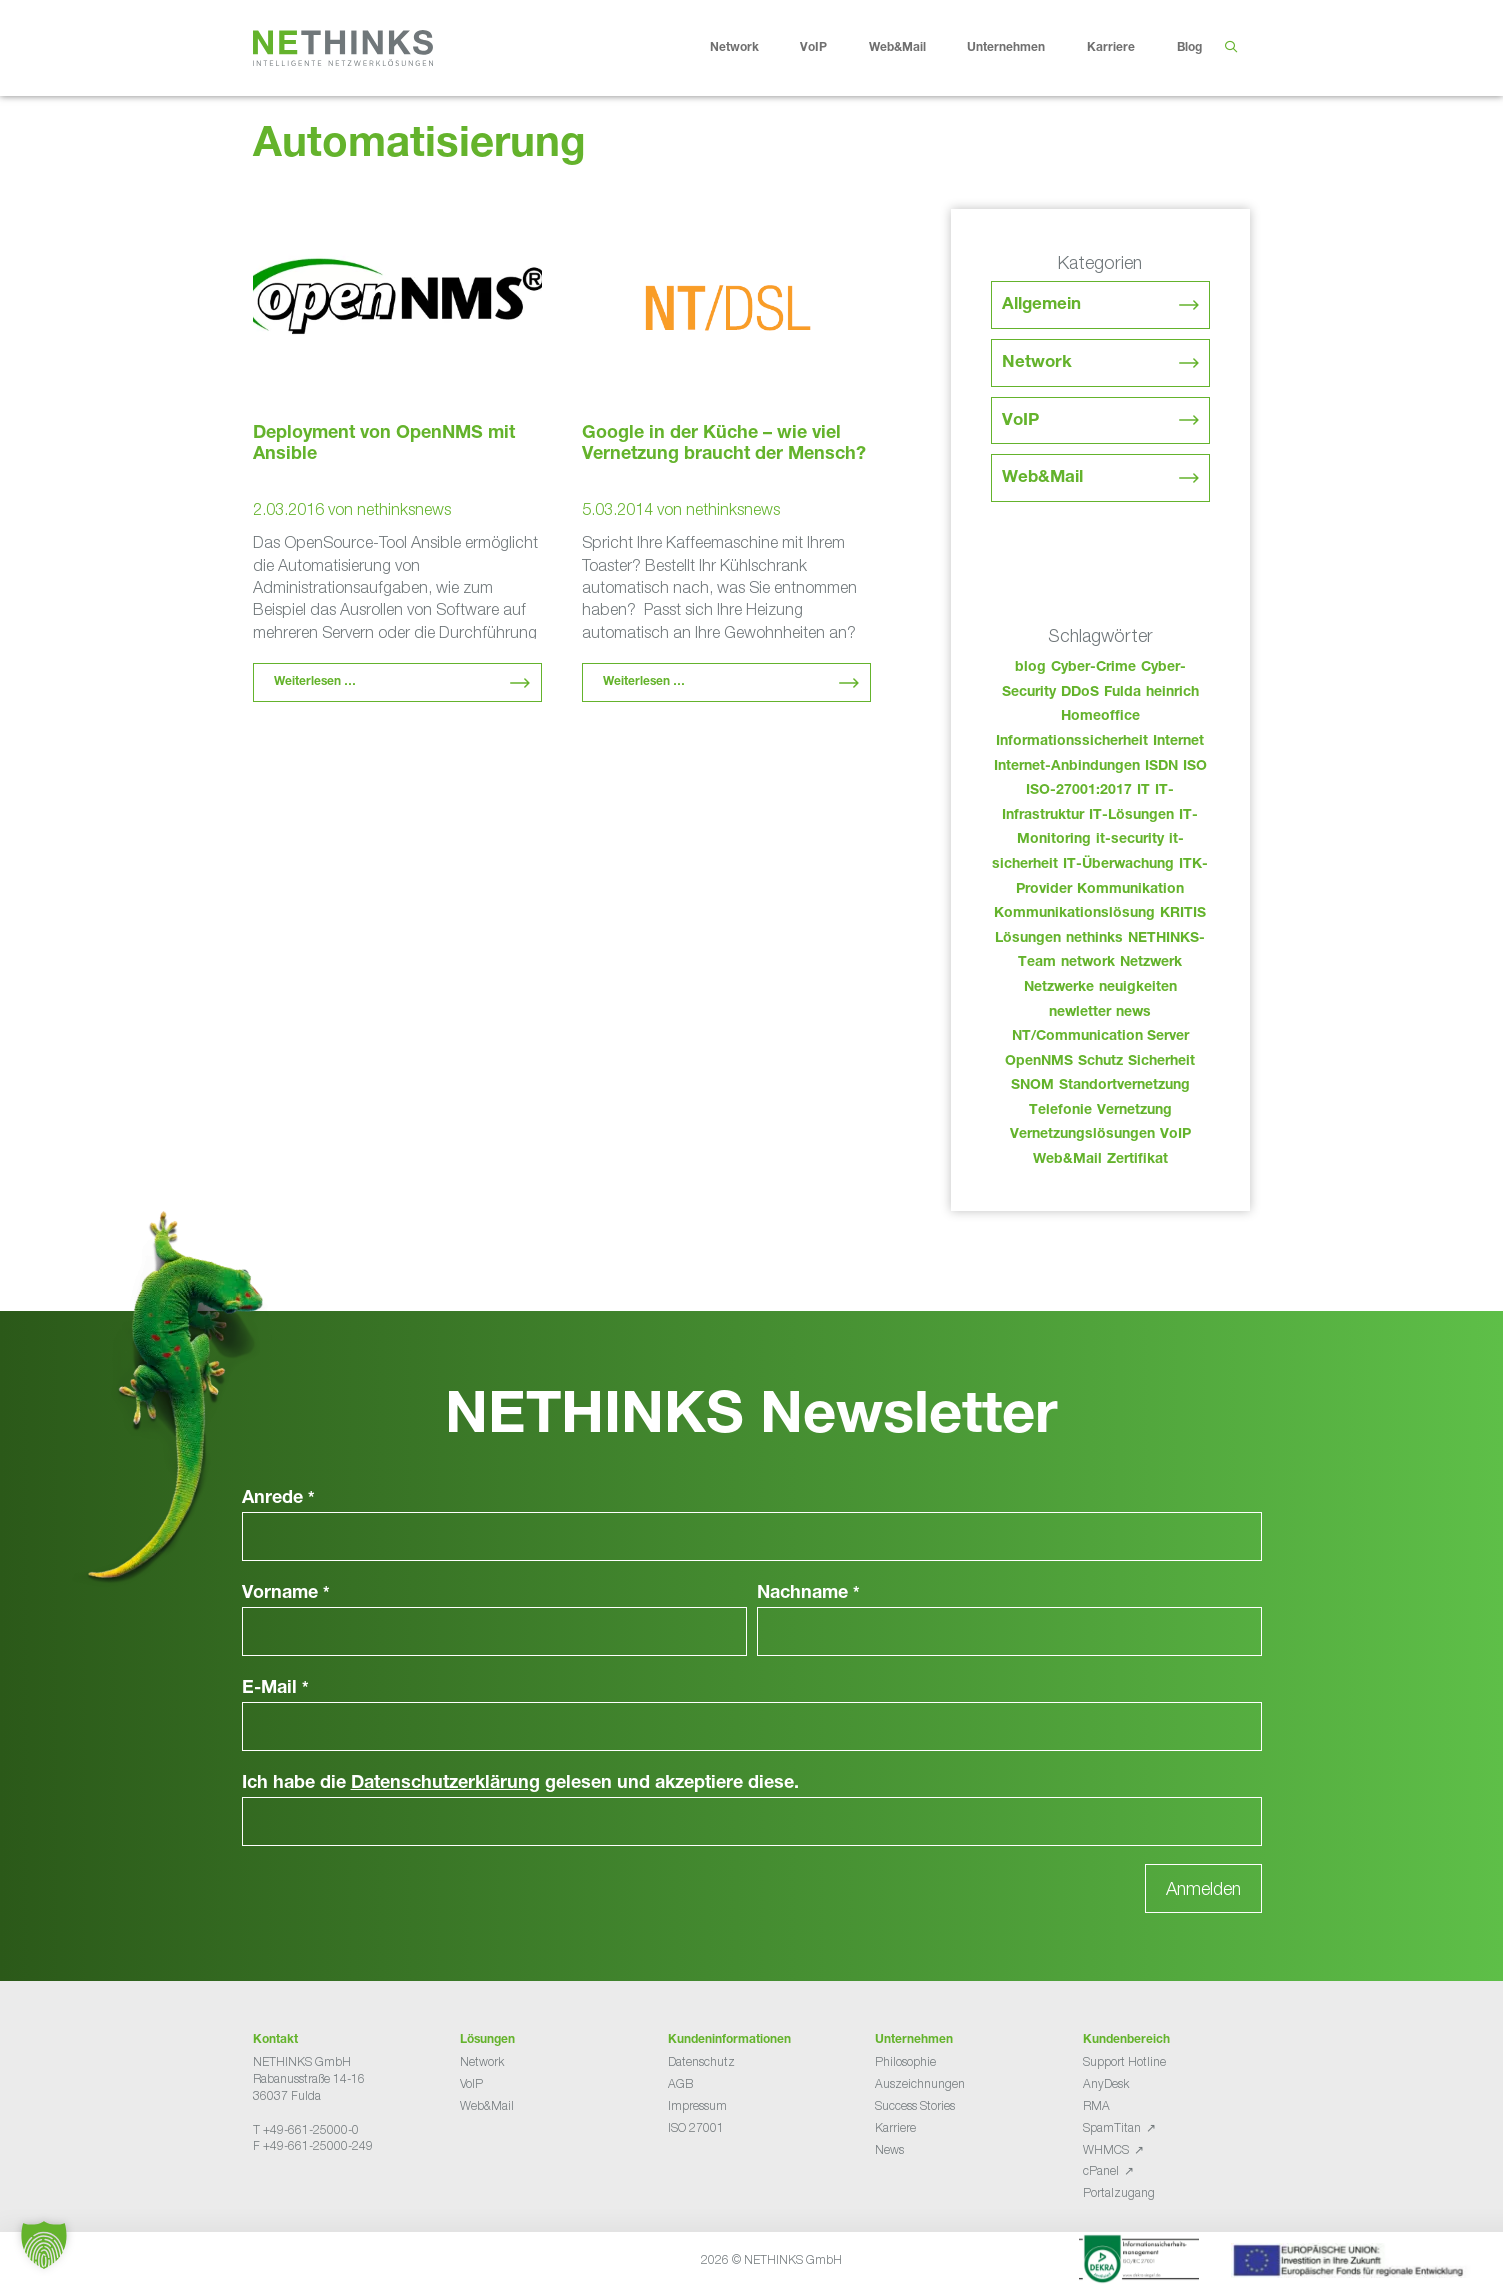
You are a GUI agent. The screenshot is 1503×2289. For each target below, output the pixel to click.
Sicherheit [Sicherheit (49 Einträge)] (1161, 1062)
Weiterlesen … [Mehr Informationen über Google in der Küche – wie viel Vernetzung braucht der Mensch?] (644, 682)
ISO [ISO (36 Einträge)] (1195, 767)
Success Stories (915, 2105)
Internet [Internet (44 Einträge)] (1178, 742)
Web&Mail (913, 48)
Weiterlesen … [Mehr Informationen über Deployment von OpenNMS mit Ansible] (315, 682)
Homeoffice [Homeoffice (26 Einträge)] (1100, 717)
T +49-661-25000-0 (306, 2129)
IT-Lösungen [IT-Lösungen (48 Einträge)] (1131, 816)
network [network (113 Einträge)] (1088, 963)
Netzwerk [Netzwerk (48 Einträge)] (1151, 963)
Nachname (808, 1594)
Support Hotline (1124, 2061)
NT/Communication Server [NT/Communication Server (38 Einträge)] (1100, 1037)
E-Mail (275, 1689)
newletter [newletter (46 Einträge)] (1080, 1013)
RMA (1096, 2105)
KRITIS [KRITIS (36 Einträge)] (1183, 914)
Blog (1189, 48)
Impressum (697, 2105)
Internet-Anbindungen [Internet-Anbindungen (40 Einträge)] (1067, 767)
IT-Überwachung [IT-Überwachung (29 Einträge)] (1118, 865)
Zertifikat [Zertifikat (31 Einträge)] (1137, 1160)
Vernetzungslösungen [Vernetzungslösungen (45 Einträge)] (1082, 1135)
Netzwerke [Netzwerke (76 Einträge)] (1059, 988)
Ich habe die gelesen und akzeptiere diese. (520, 1784)
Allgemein (1041, 305)
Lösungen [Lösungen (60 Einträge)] (1028, 939)
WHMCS (1106, 2149)
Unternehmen (1021, 48)
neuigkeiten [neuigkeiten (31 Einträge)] (1138, 988)
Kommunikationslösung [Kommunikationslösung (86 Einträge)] (1074, 914)
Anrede (278, 1499)
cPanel (1101, 2170)
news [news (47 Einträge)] (1133, 1013)
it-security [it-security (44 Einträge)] (1130, 840)
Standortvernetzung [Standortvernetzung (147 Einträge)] (1124, 1086)
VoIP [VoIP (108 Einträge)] (1175, 1135)
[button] (44, 2245)
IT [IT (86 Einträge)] (1143, 791)
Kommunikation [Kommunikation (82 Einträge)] (1130, 890)
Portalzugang (1119, 2192)
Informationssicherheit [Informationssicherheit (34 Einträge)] (1072, 742)
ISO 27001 (696, 2127)
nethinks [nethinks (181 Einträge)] (1094, 939)
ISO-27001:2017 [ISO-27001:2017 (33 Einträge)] (1079, 791)
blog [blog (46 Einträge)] (1030, 668)
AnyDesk (1106, 2083)
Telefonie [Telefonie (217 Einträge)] (1060, 1111)
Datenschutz (701, 2061)
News (889, 2149)
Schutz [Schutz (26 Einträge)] (1100, 1062)
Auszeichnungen (920, 2083)
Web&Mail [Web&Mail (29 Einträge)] (1067, 1160)
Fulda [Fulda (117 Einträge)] (1122, 693)
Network (750, 48)
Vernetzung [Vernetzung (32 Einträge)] (1134, 1111)
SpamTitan (1112, 2127)
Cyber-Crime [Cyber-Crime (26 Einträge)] (1093, 668)
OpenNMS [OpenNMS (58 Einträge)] (1039, 1062)
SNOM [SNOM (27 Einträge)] (1032, 1086)
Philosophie (905, 2061)
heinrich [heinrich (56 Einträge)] (1172, 693)
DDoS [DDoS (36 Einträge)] (1080, 693)
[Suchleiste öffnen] (1231, 48)
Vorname (286, 1594)
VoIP (829, 48)
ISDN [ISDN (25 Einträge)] (1161, 767)
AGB (680, 2083)
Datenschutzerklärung (445, 1784)
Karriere (1126, 48)
